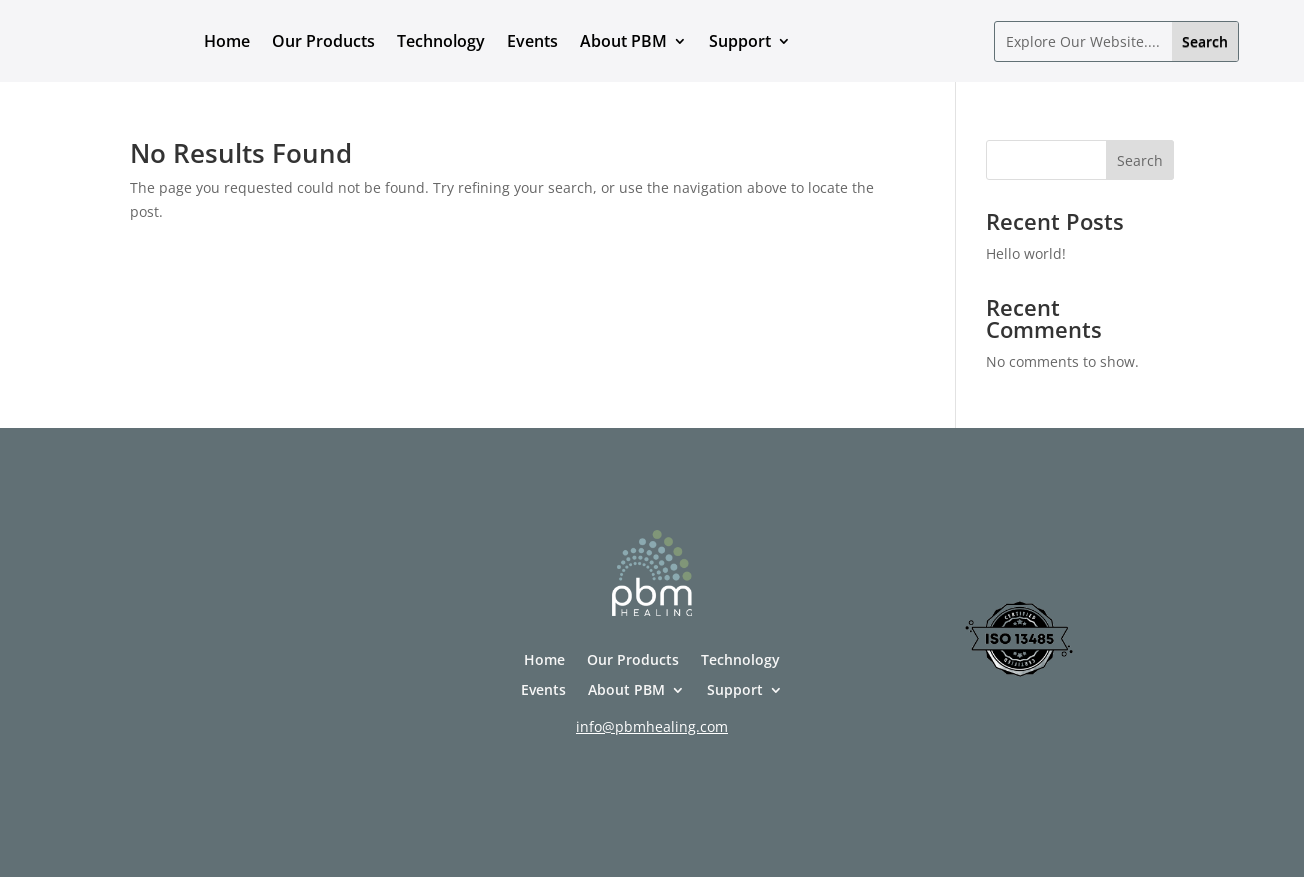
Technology (441, 41)
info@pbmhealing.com (652, 726)
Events (532, 41)
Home (227, 41)
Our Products (323, 41)
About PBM (623, 41)
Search (1140, 160)
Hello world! (1026, 253)
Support (740, 41)
